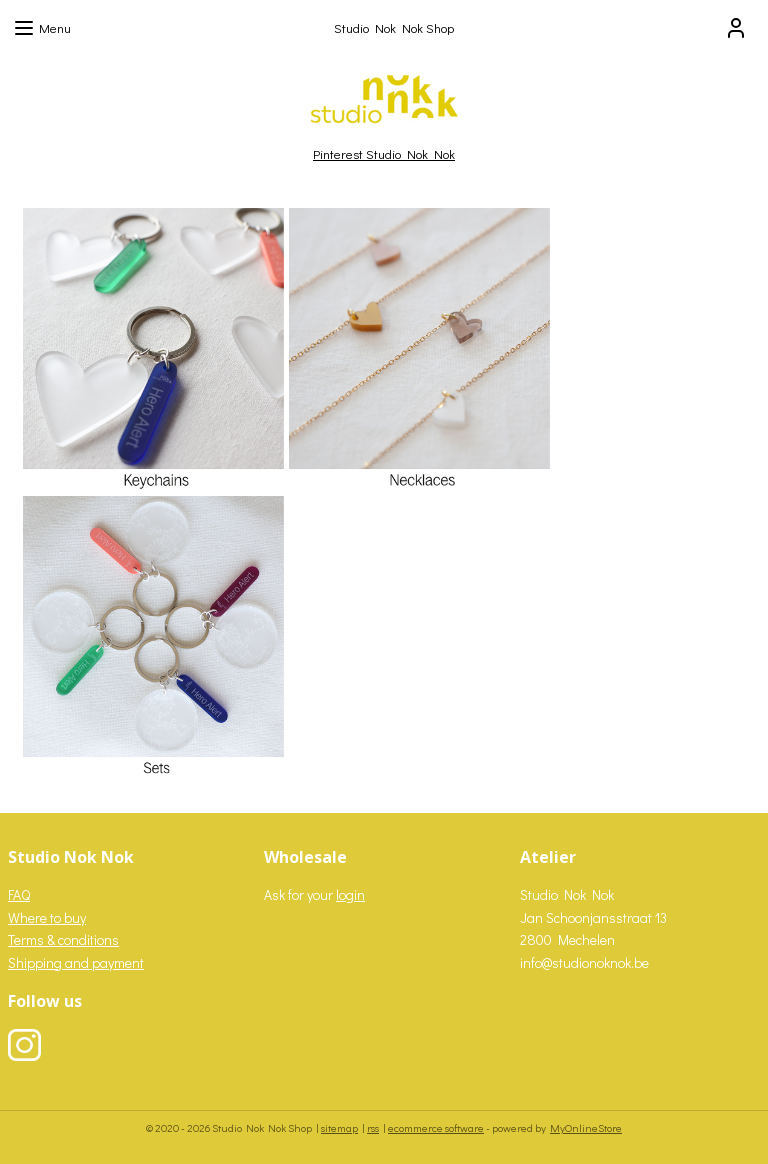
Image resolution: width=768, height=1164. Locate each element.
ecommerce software (436, 1127)
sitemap (339, 1127)
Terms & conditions (63, 939)
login (350, 894)
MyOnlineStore (586, 1127)
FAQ (19, 894)
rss (373, 1127)
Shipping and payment (76, 962)
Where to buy (47, 917)
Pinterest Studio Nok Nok (384, 153)
